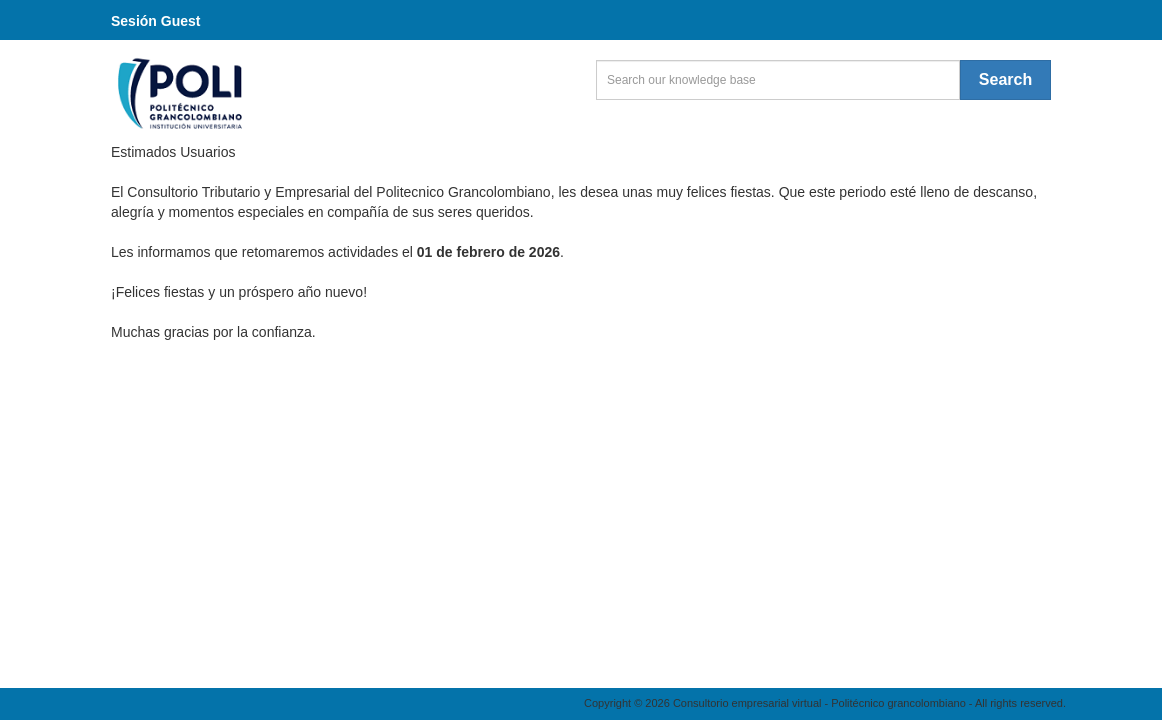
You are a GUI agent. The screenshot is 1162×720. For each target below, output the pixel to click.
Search (1005, 79)
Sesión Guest (155, 21)
